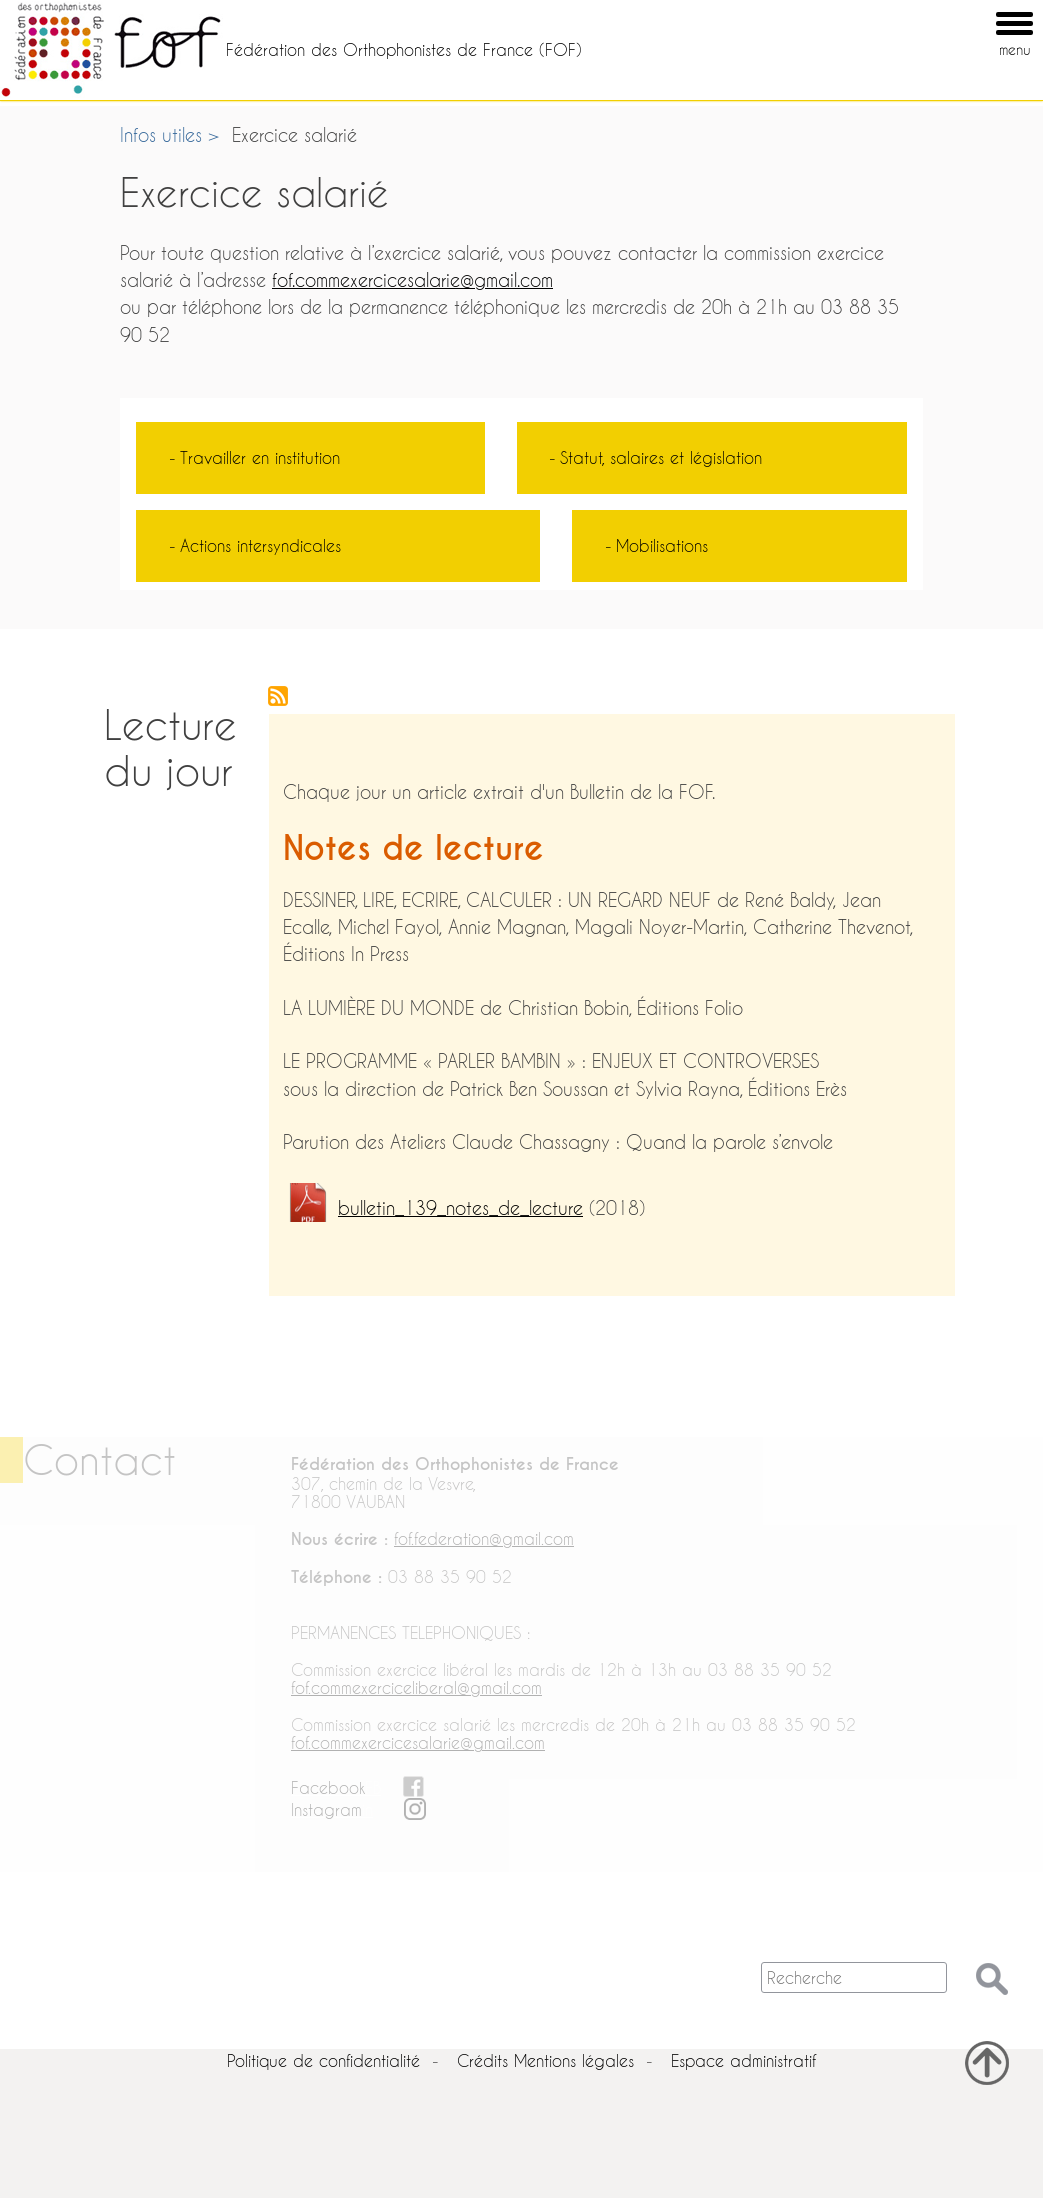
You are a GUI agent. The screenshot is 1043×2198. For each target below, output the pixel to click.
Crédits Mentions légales (545, 2060)
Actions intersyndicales (260, 545)
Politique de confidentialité (323, 2060)
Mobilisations (662, 545)
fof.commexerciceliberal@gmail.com (416, 1687)
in (367, 1809)
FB (373, 1787)
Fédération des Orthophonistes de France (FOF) (404, 49)
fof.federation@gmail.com (484, 1538)
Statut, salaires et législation (661, 457)
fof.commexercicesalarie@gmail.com (412, 280)
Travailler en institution (260, 457)
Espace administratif (743, 2060)
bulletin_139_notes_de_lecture (460, 1208)
